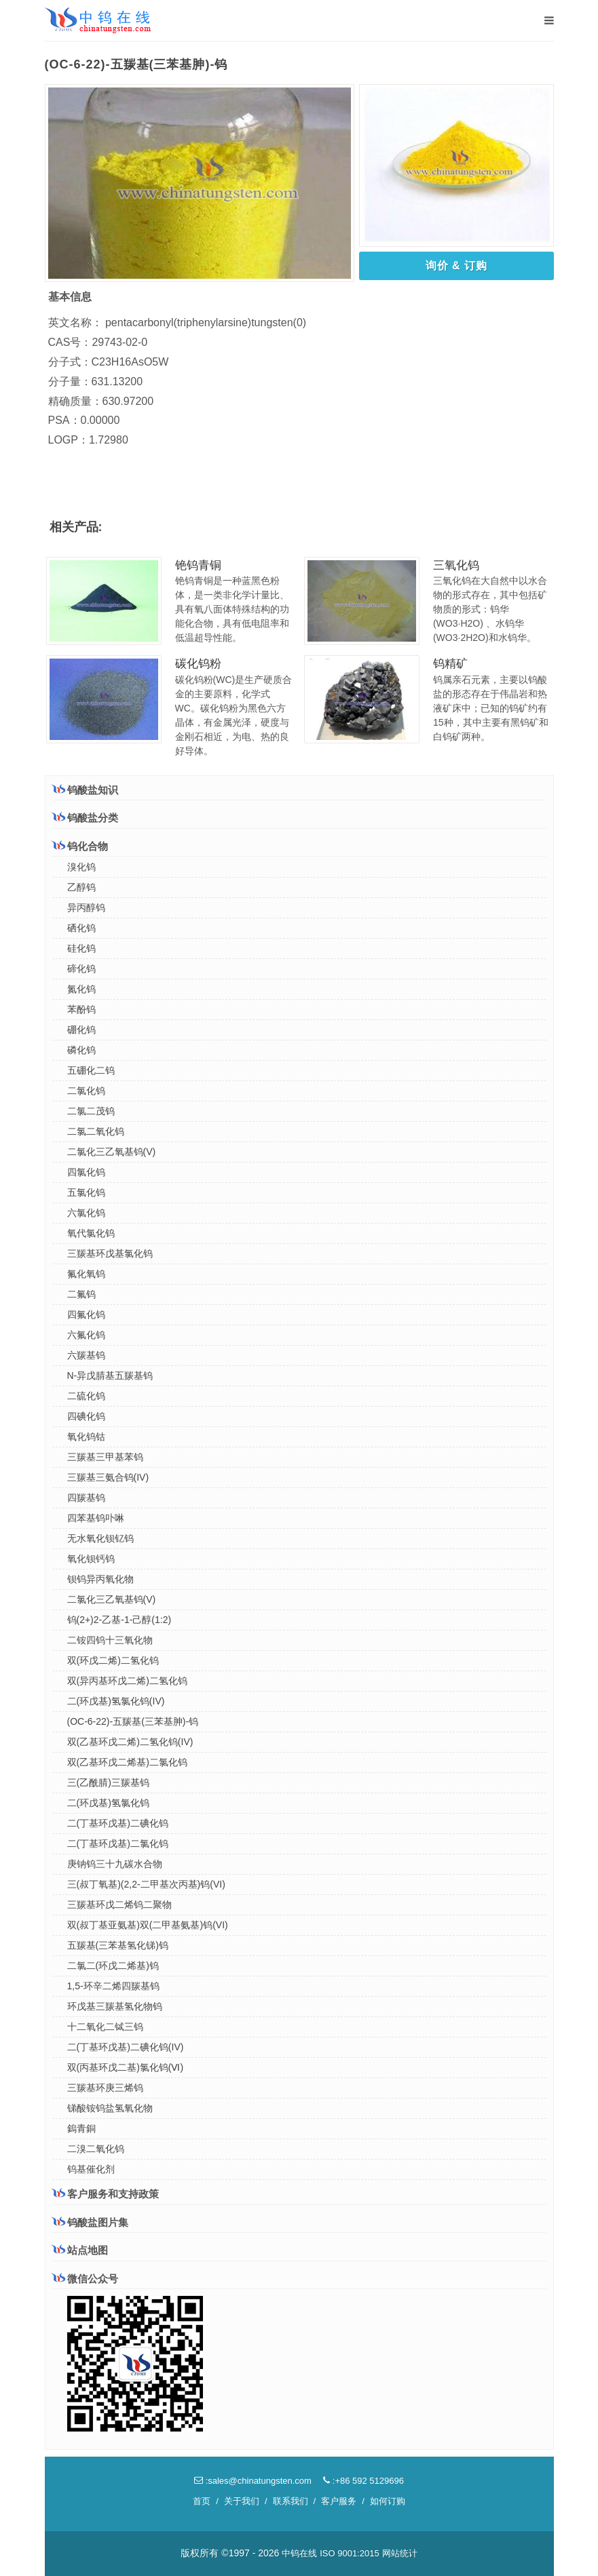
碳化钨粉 (198, 663)
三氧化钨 (456, 565)
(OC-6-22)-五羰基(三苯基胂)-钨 (133, 1721)
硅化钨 (81, 948)
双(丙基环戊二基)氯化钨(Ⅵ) (125, 2067)
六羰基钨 (86, 1355)
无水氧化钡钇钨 (100, 1538)
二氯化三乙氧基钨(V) (111, 1151)
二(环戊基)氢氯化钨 (108, 1802)
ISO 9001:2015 (349, 2553)
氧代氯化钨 (91, 1233)
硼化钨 (81, 1029)
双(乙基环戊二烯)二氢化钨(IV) (130, 1741)
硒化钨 (81, 927)
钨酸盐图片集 (90, 2222)
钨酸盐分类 (85, 817)
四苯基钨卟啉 (95, 1518)
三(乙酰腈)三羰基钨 (108, 1782)
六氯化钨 (86, 1212)
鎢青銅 (81, 2128)
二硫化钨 (86, 1395)
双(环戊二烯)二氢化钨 (113, 1660)
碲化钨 (81, 968)
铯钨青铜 (198, 565)
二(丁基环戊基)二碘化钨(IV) (125, 2047)
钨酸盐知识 (85, 789)
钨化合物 (80, 846)
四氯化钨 (86, 1172)
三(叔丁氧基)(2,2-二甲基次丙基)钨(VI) (146, 1884)
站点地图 (80, 2250)
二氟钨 (81, 1294)
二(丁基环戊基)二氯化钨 (117, 1843)
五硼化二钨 (91, 1070)
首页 (201, 2501)
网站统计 (399, 2553)
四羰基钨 (86, 1497)
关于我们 (241, 2501)
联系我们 (290, 2501)
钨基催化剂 (91, 2169)
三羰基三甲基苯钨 (105, 1456)
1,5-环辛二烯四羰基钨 (113, 1985)
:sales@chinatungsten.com (253, 2481)
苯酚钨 (81, 1009)
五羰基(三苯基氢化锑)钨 (117, 1945)
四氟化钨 (86, 1314)
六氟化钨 (86, 1334)
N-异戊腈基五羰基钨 (110, 1375)
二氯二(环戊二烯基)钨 (113, 1965)
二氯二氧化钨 (95, 1131)
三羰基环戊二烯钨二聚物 (119, 1904)
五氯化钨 (86, 1192)
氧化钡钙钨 (91, 1558)
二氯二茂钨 (91, 1111)
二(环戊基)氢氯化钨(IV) (116, 1701)
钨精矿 (450, 663)
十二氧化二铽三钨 (105, 2026)
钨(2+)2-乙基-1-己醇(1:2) (119, 1619)
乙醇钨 (81, 887)
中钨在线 (299, 2553)
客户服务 (338, 2501)
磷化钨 (81, 1050)
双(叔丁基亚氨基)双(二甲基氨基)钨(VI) (147, 1924)
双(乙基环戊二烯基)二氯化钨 (127, 1762)
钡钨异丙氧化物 (100, 1579)
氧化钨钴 (86, 1436)
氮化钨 (81, 988)
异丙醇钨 (86, 907)
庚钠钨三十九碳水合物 (114, 1863)
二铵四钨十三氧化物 (110, 1640)
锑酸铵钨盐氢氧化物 (110, 2108)
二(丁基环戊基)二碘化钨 (117, 1823)
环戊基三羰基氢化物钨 (114, 2006)
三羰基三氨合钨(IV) (108, 1477)
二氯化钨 (86, 1090)
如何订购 (387, 2501)
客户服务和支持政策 (105, 2193)
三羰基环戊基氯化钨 (110, 1253)
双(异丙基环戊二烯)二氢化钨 (127, 1680)
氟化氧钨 (86, 1273)
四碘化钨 (86, 1416)
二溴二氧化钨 (95, 2148)
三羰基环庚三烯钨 (105, 2087)
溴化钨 (81, 866)
